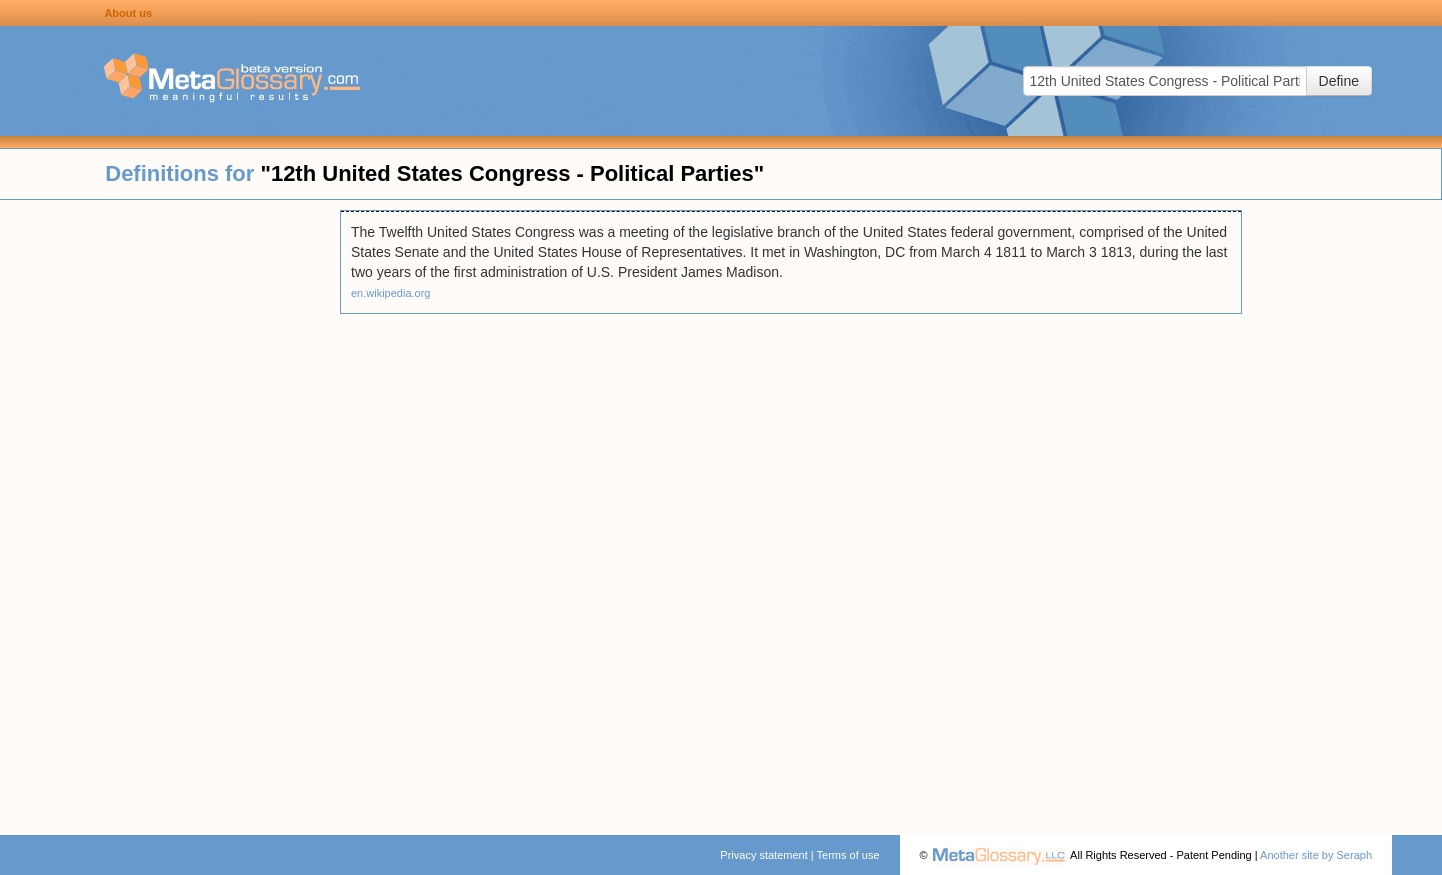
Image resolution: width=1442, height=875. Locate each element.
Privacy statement (763, 855)
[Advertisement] (170, 510)
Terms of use (848, 855)
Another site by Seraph (1316, 855)
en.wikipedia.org (391, 293)
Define (1339, 81)
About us (128, 13)
